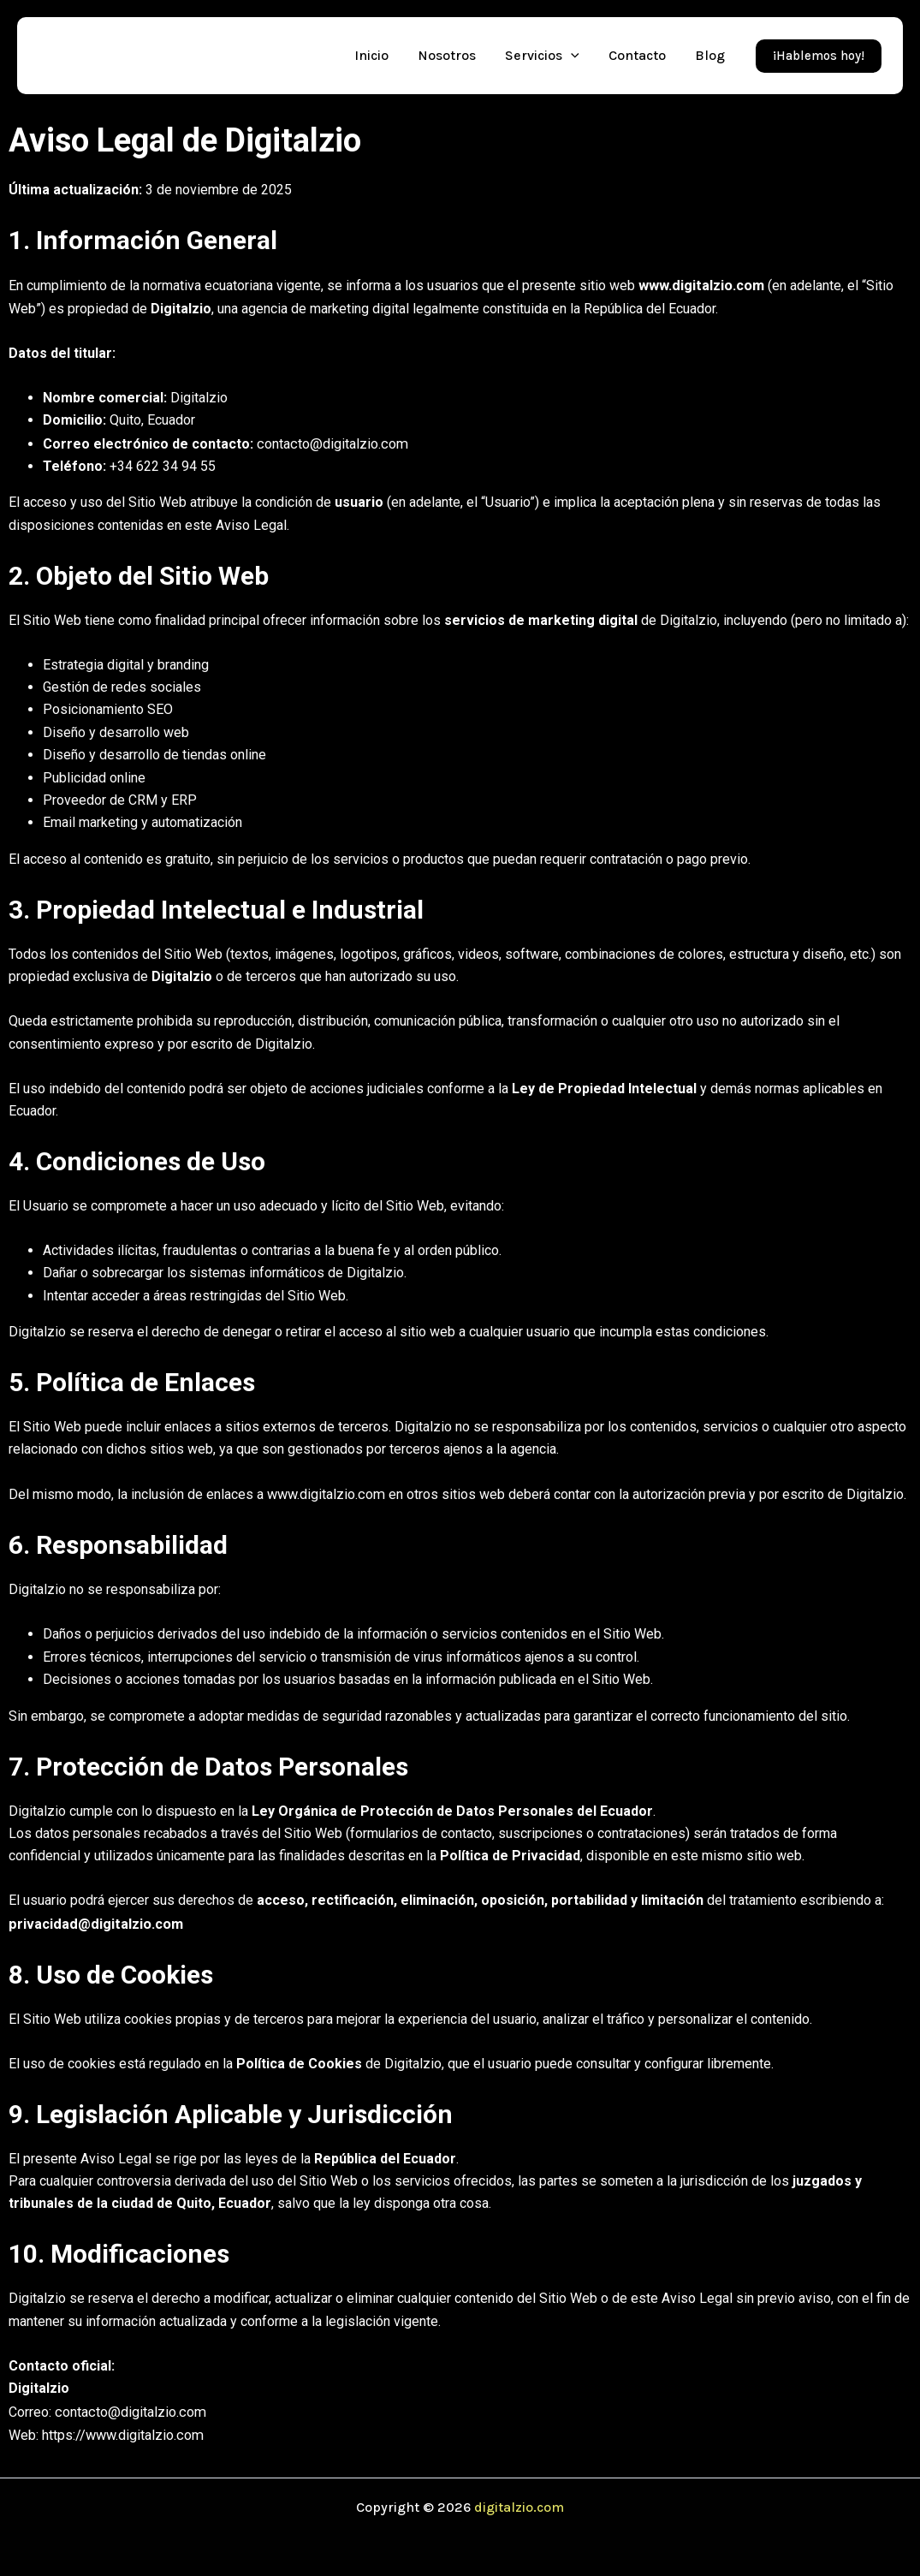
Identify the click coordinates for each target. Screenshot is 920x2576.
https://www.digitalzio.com (122, 2430)
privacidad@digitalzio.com (94, 1921)
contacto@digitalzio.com (330, 442)
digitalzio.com (519, 2501)
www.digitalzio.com (700, 285)
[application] (570, 55)
